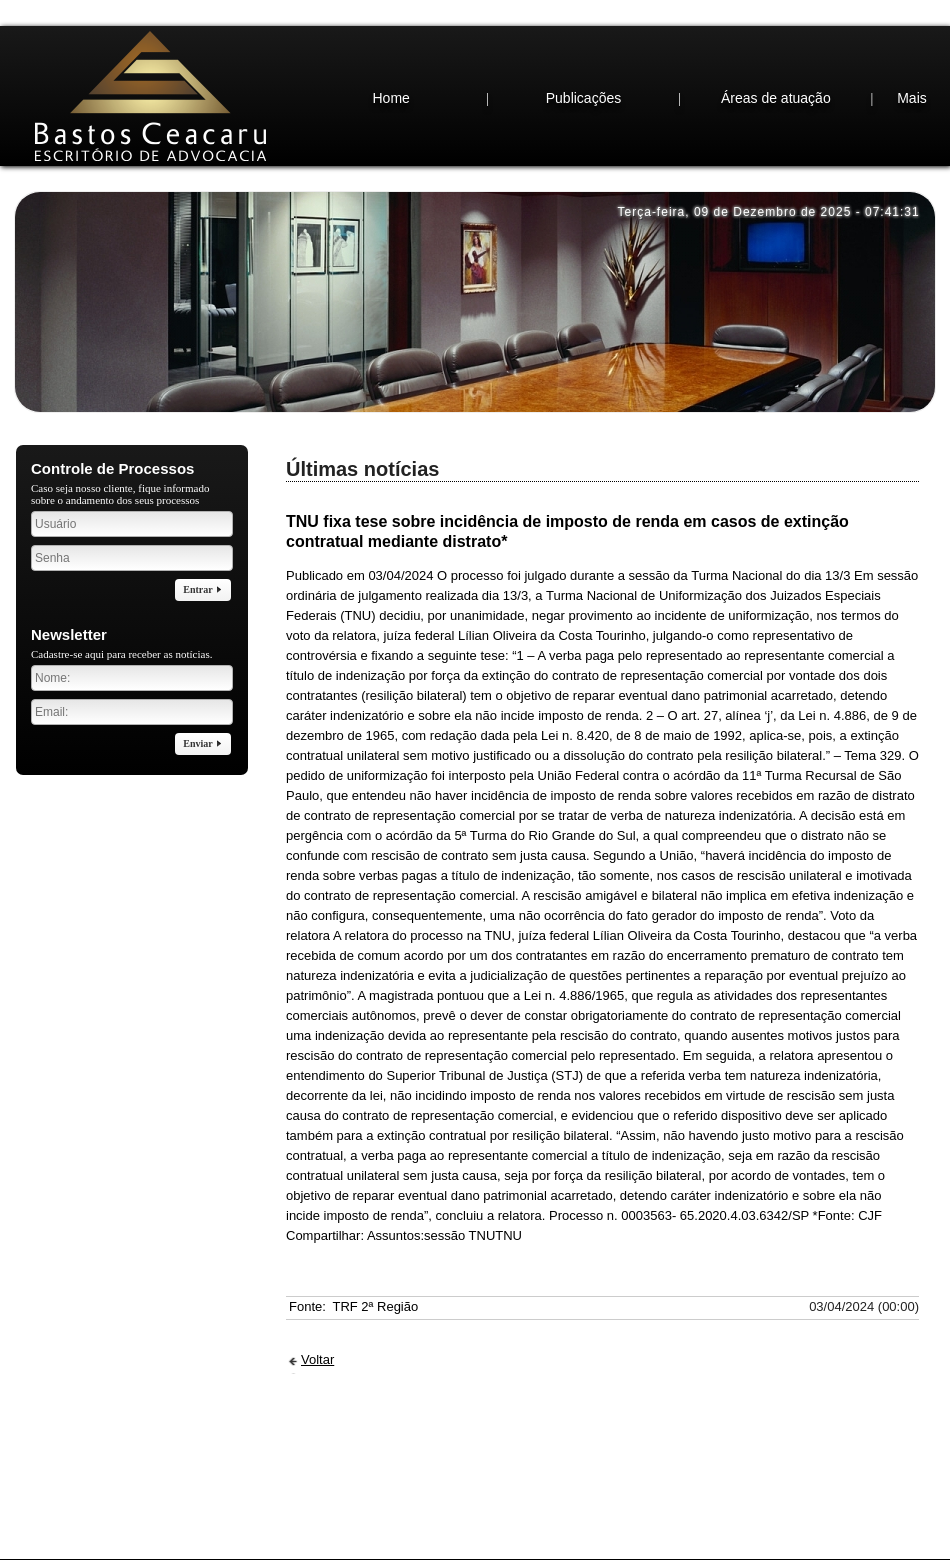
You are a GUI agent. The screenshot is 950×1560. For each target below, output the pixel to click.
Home (390, 58)
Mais (912, 58)
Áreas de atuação (776, 58)
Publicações (584, 58)
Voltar (317, 1319)
